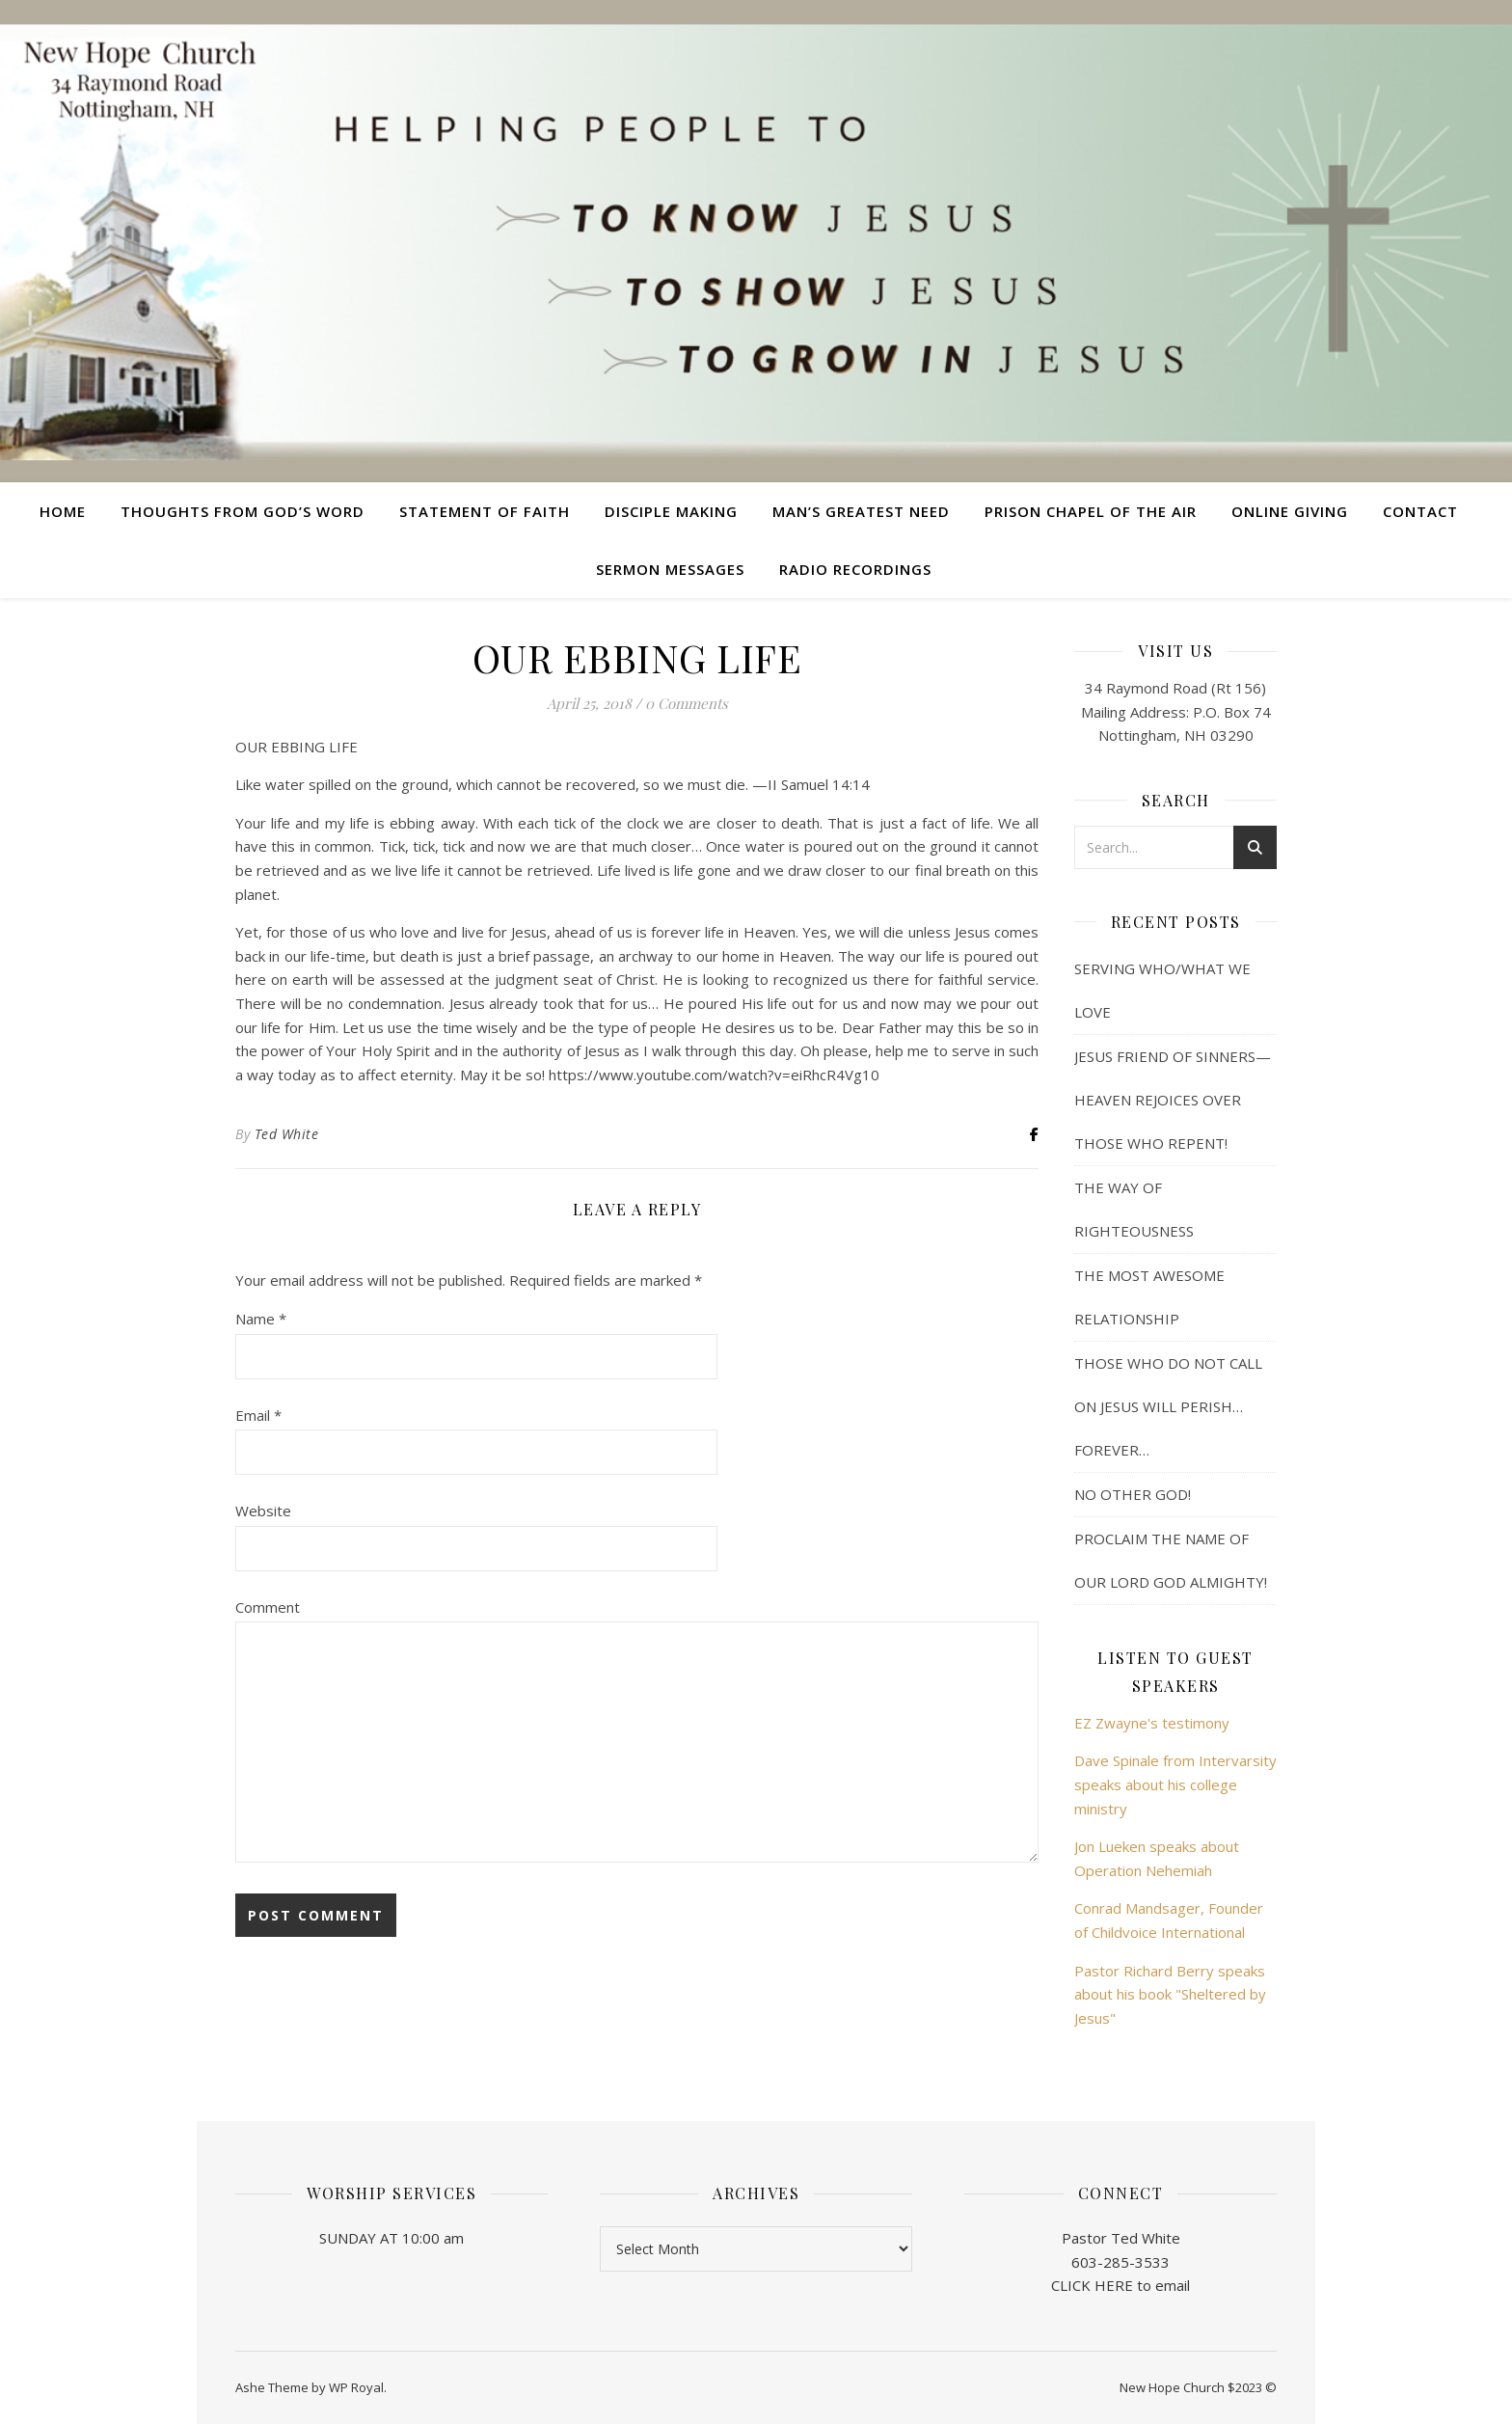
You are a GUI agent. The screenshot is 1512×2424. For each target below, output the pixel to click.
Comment (267, 1607)
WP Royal (356, 2387)
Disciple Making (671, 511)
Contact (1420, 511)
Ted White (287, 1134)
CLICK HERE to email (1120, 2285)
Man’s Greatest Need (861, 511)
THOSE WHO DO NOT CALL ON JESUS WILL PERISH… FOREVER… (1168, 1406)
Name (260, 1318)
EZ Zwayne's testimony (1151, 1722)
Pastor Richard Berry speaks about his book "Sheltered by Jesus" (1170, 1994)
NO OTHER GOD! (1132, 1494)
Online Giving (1289, 511)
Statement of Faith (484, 511)
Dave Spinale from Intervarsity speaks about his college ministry (1175, 1784)
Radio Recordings (855, 569)
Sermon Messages (670, 569)
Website (263, 1510)
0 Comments (686, 703)
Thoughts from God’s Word (242, 511)
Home (63, 511)
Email (258, 1415)
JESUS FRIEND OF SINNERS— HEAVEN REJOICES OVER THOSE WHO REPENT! (1172, 1100)
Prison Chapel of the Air (1091, 511)
